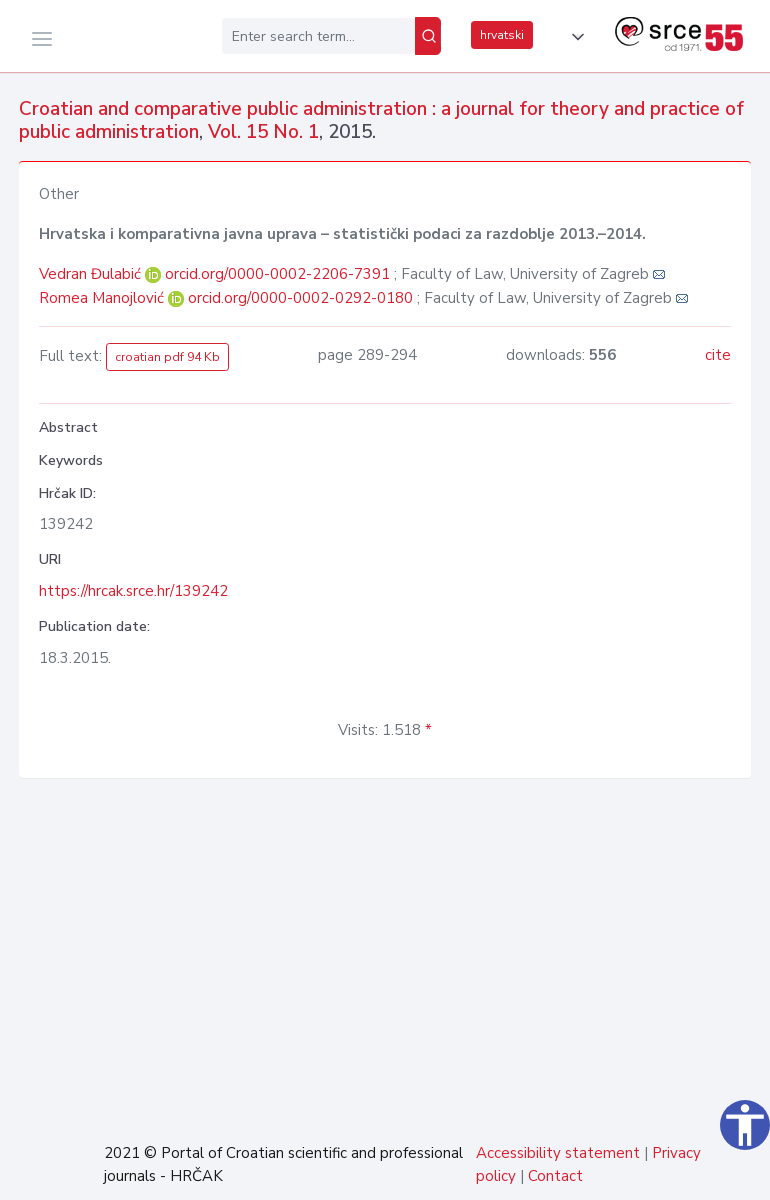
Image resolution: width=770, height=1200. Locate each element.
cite (718, 355)
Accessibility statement (558, 1153)
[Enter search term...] (318, 36)
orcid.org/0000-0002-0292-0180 (300, 298)
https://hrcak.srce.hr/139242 (133, 591)
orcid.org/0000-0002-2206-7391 (277, 274)
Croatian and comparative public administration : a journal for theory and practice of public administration (381, 120)
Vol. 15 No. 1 (263, 132)
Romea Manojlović (103, 298)
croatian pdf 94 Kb (167, 357)
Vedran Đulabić (92, 274)
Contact (555, 1176)
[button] (574, 37)
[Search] (428, 36)
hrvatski (502, 35)
